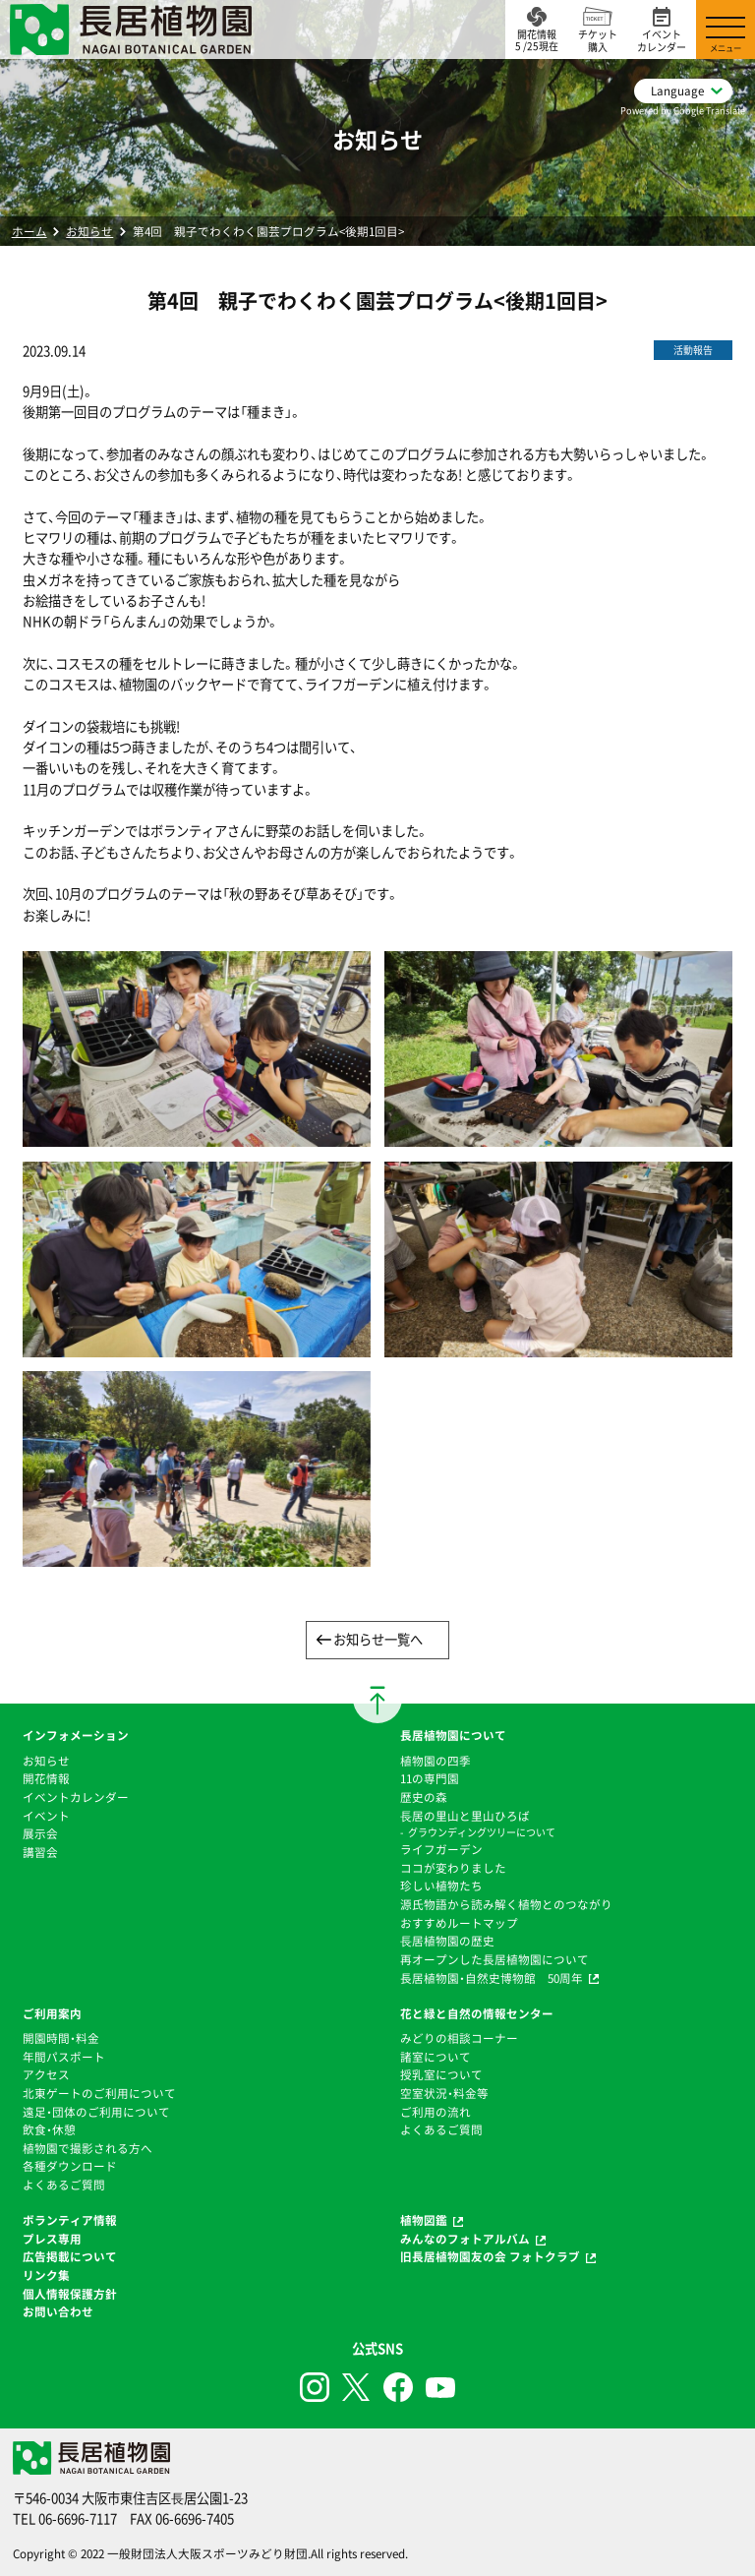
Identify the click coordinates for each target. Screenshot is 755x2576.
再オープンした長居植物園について (494, 1959)
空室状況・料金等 (444, 2093)
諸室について (435, 2057)
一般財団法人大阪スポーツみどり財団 (207, 2553)
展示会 (40, 1833)
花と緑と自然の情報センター (476, 2013)
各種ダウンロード (70, 2166)
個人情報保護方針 (70, 2294)
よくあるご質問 (64, 2184)
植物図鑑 (423, 2220)
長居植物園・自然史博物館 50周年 (491, 1978)
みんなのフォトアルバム (465, 2238)
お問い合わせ (58, 2311)
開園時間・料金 (61, 2038)
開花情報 (46, 1778)
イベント (46, 1816)
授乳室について (441, 2074)
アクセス (46, 2074)
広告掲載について (70, 2256)
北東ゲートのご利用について (99, 2093)
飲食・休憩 (49, 2129)
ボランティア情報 (70, 2220)
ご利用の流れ (435, 2112)
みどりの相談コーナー (459, 2038)
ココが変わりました (453, 1868)
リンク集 (46, 2275)
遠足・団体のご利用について (96, 2112)
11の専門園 (429, 1778)
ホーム (29, 231)
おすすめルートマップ (459, 1923)
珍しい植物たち (441, 1885)
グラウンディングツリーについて (481, 1832)
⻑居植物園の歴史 (447, 1940)
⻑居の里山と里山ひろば (465, 1816)
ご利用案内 (52, 2013)
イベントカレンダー (76, 1797)
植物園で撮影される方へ (87, 2148)
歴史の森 (423, 1797)
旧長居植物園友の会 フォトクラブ (490, 2256)
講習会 (40, 1852)
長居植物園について (453, 1735)
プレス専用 (52, 2238)
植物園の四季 (435, 1760)
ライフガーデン (441, 1849)
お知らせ (89, 231)
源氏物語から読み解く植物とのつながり (506, 1904)
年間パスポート (64, 2057)
